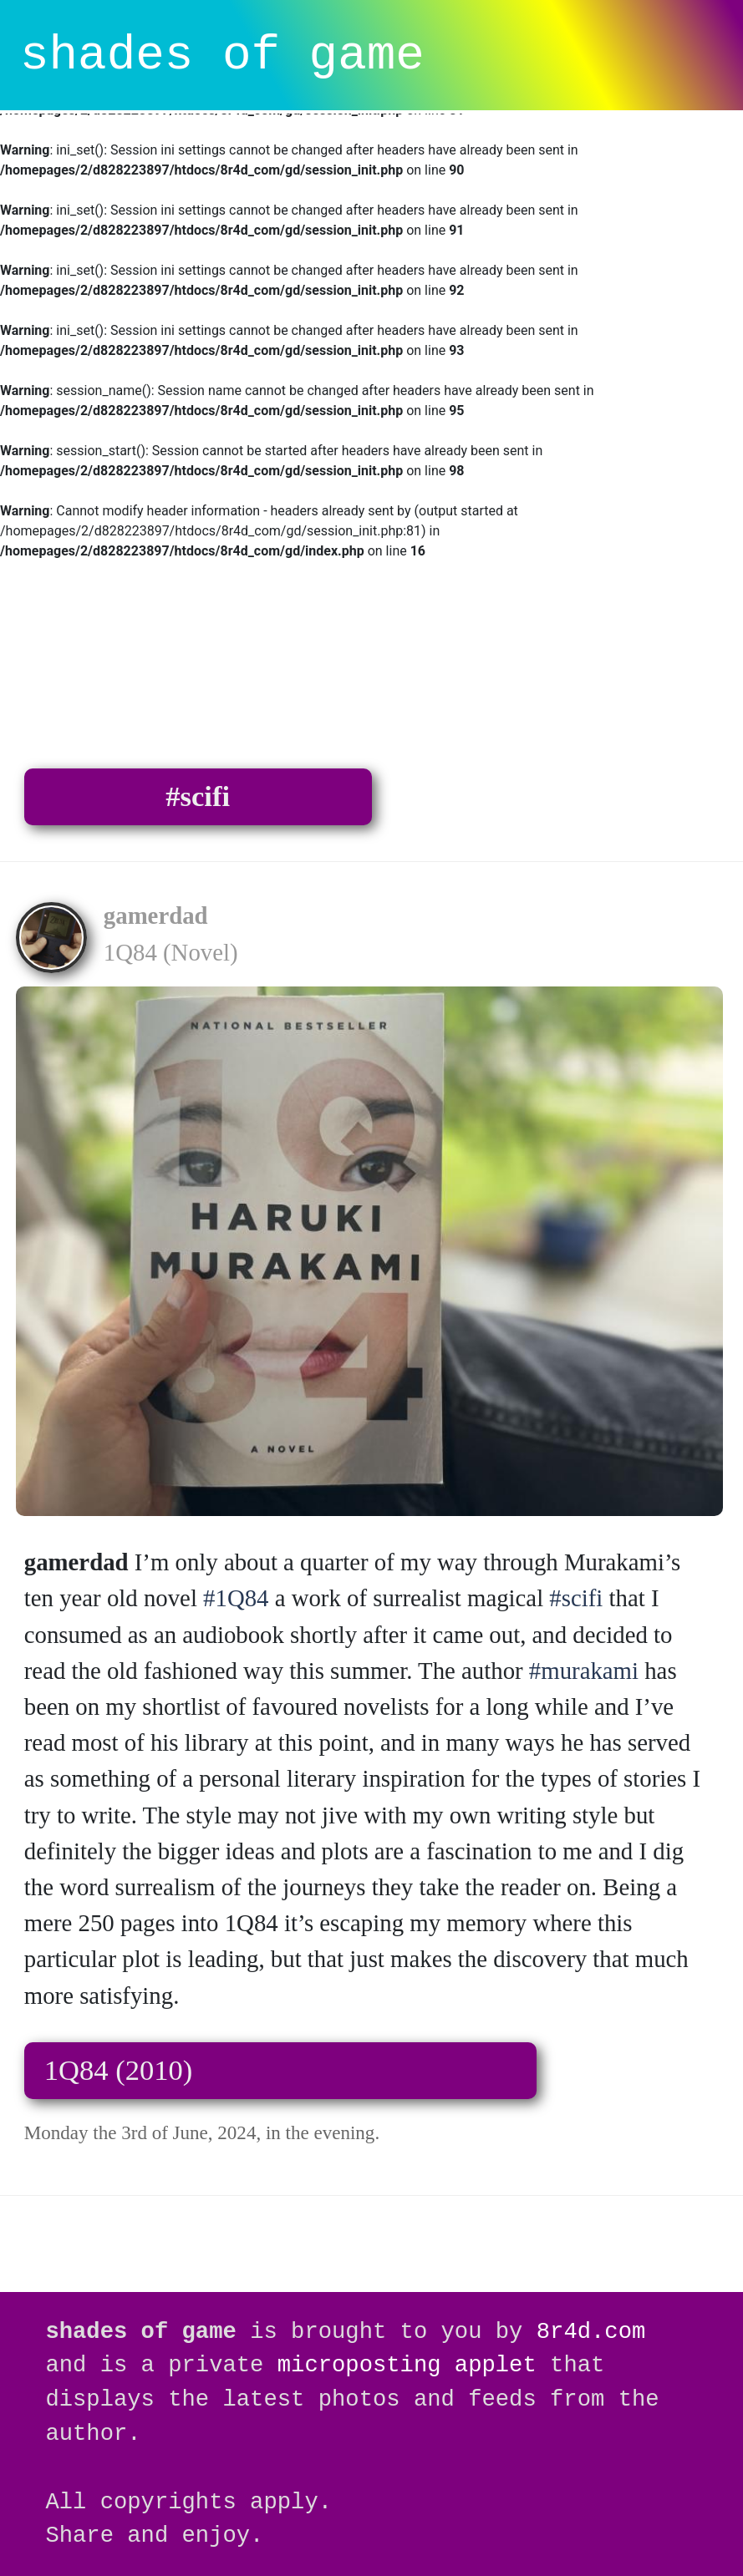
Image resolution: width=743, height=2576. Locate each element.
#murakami (584, 1670)
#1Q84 (235, 1598)
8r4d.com (591, 2332)
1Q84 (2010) (118, 2070)
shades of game (222, 55)
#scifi (197, 796)
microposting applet (407, 2365)
